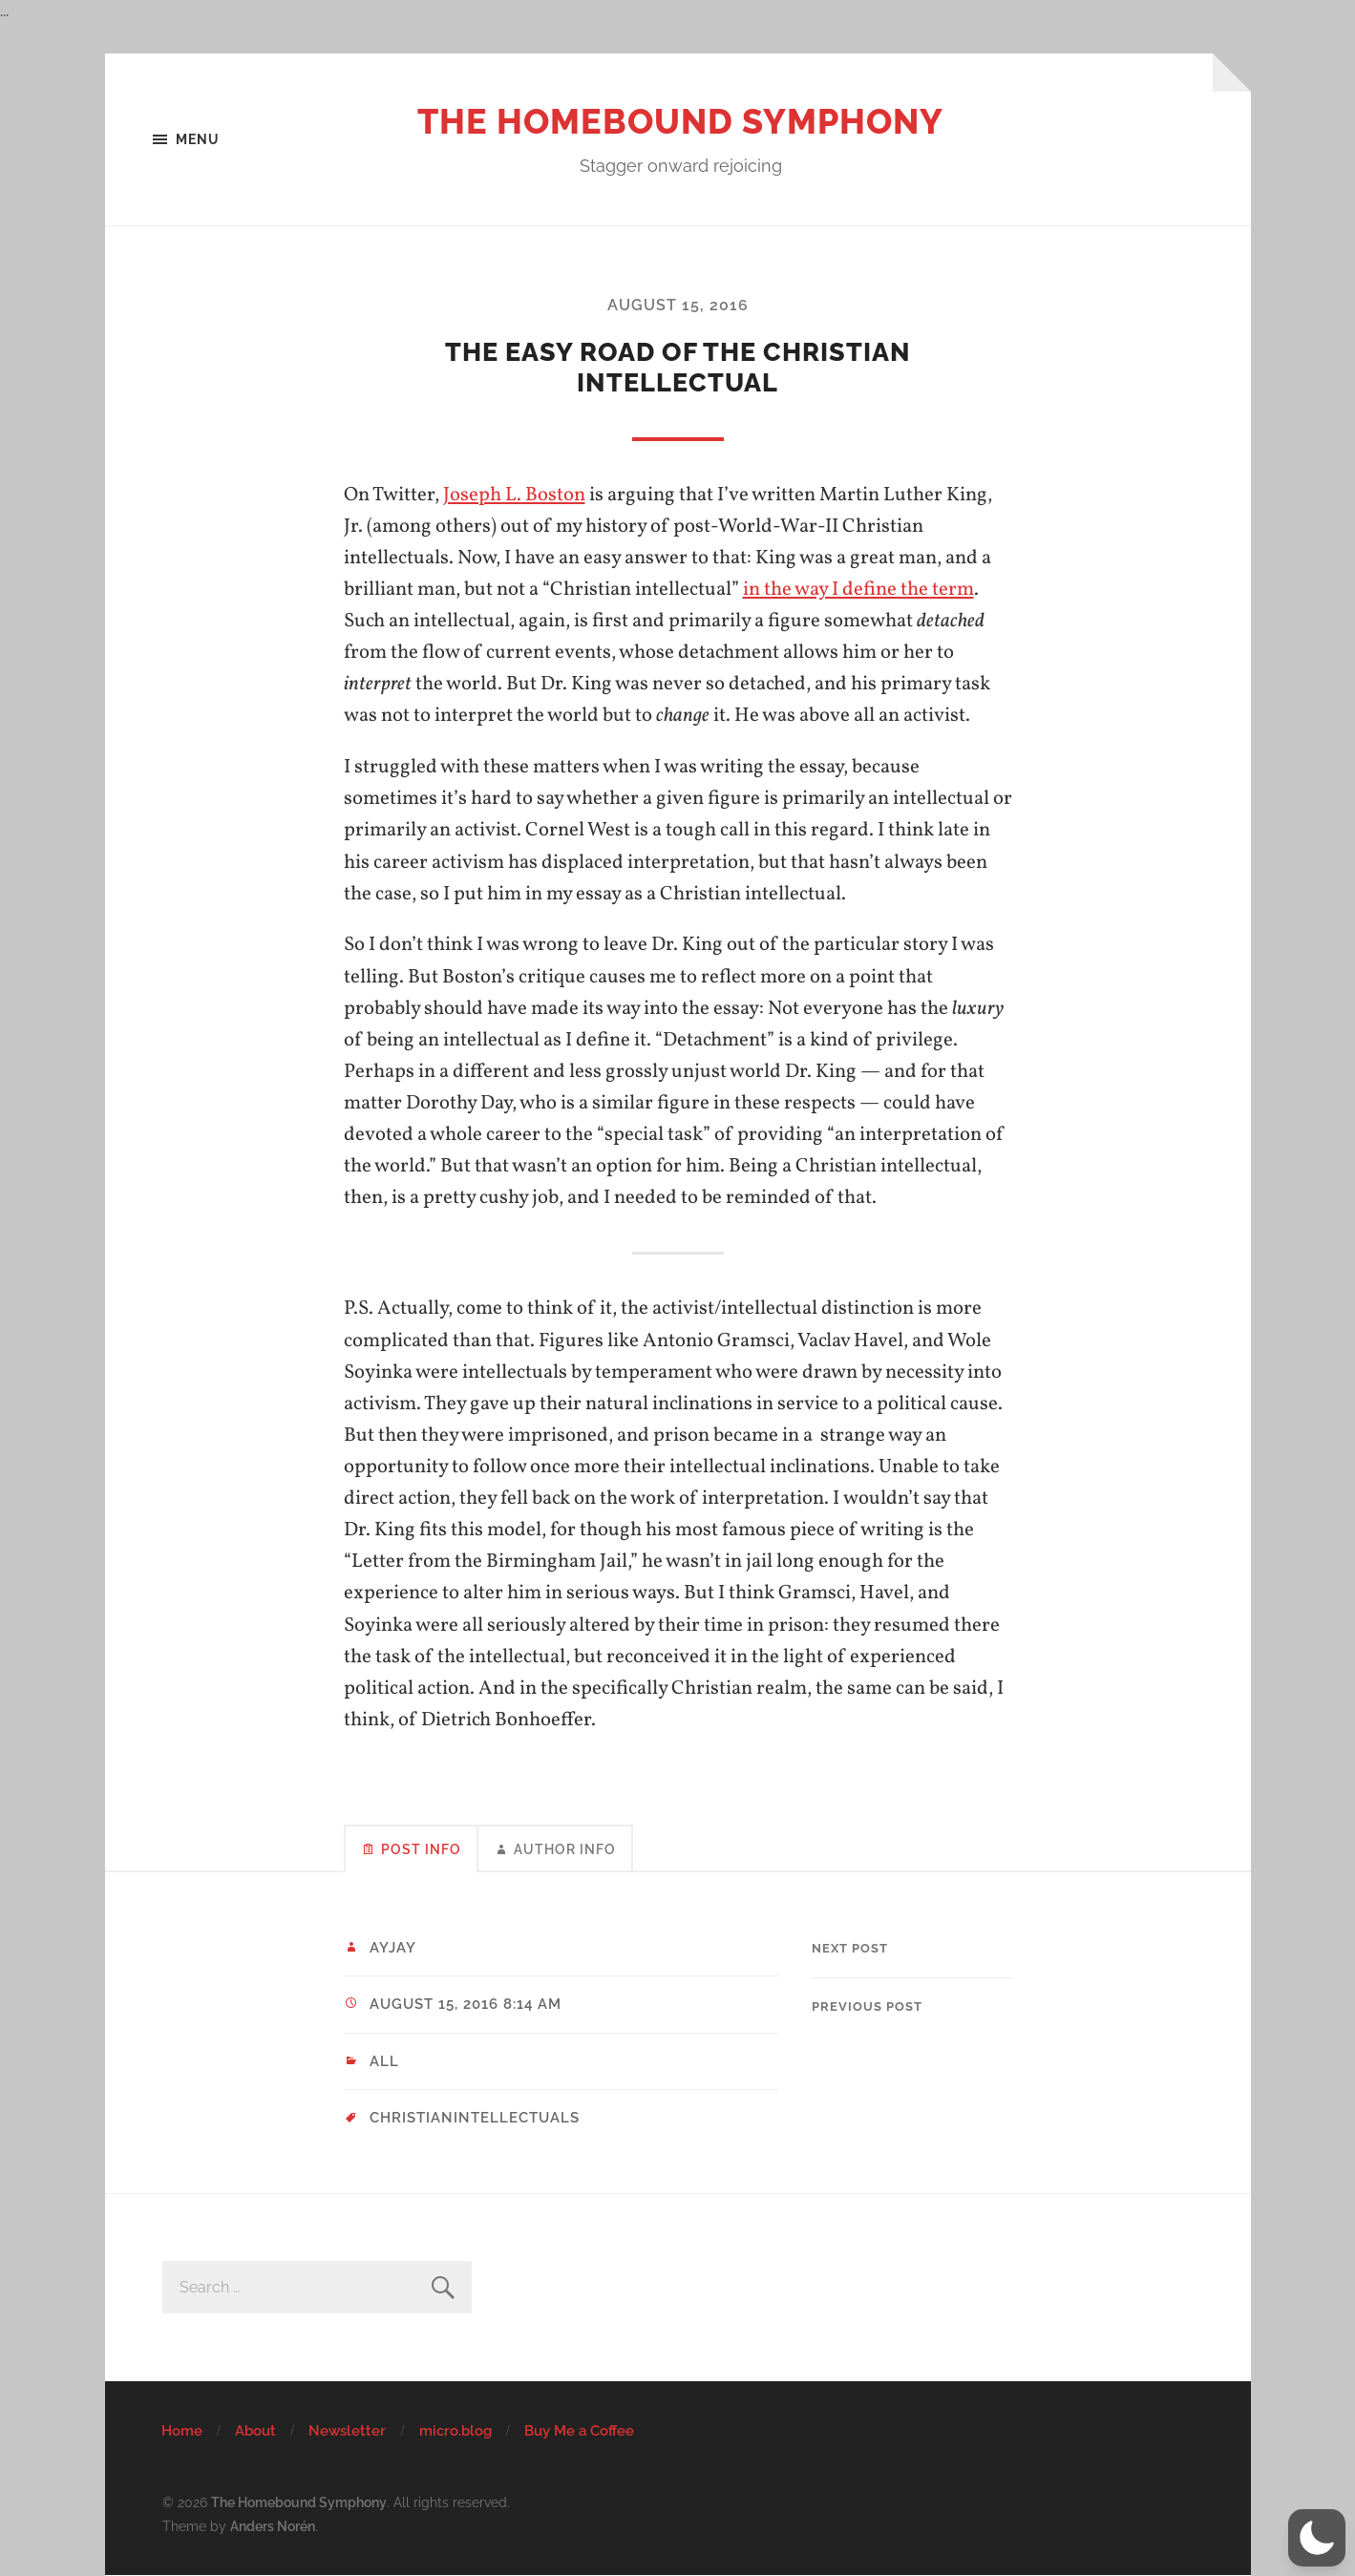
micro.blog (455, 2430)
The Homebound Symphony (680, 121)
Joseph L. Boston (514, 495)
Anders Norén (272, 2526)
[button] (1316, 2537)
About (255, 2430)
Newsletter (347, 2430)
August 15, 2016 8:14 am (465, 2004)
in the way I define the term (858, 589)
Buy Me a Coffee (579, 2430)
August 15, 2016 (678, 305)
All (384, 2061)
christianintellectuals (475, 2117)
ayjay (393, 1947)
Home (181, 2430)
